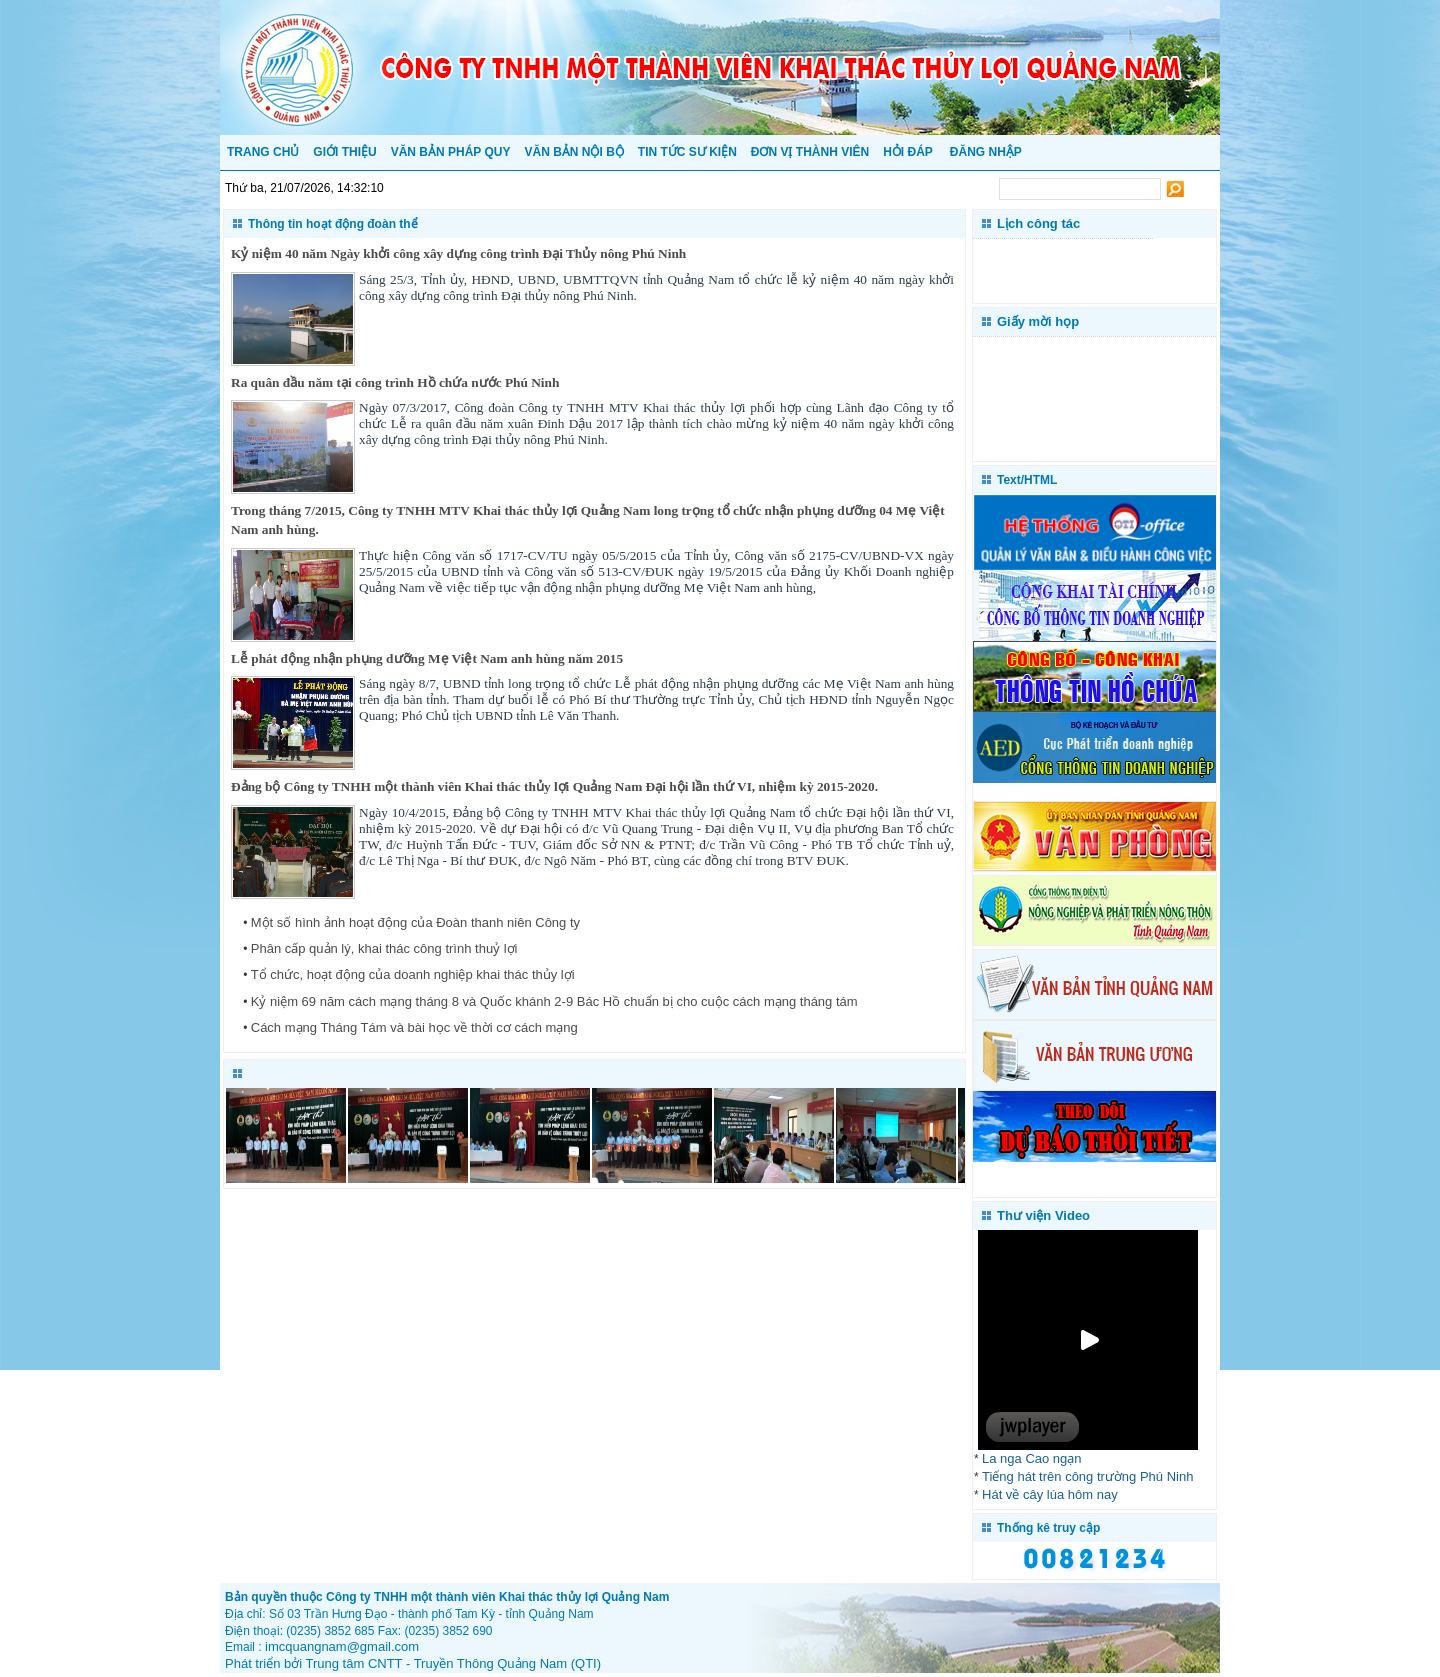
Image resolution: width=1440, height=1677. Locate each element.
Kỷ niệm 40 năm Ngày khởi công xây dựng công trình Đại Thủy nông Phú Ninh (458, 253)
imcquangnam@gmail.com (342, 1646)
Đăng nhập (986, 152)
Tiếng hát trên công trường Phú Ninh (1087, 1476)
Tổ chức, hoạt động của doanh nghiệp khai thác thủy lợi (413, 974)
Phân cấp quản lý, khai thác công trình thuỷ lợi (384, 948)
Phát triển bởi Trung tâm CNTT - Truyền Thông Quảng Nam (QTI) (413, 1663)
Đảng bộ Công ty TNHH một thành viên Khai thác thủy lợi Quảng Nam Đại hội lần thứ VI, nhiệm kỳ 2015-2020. (554, 786)
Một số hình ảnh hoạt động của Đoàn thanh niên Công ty (415, 922)
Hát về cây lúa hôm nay (1050, 1494)
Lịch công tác (1038, 223)
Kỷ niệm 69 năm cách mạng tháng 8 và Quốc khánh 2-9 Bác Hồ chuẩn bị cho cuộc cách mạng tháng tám (554, 1001)
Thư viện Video (1043, 1215)
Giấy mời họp (1038, 321)
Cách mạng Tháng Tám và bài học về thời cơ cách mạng (414, 1027)
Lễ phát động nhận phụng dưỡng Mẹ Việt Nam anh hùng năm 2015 (427, 658)
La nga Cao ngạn (1032, 1458)
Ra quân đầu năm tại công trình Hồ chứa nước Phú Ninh (395, 382)
